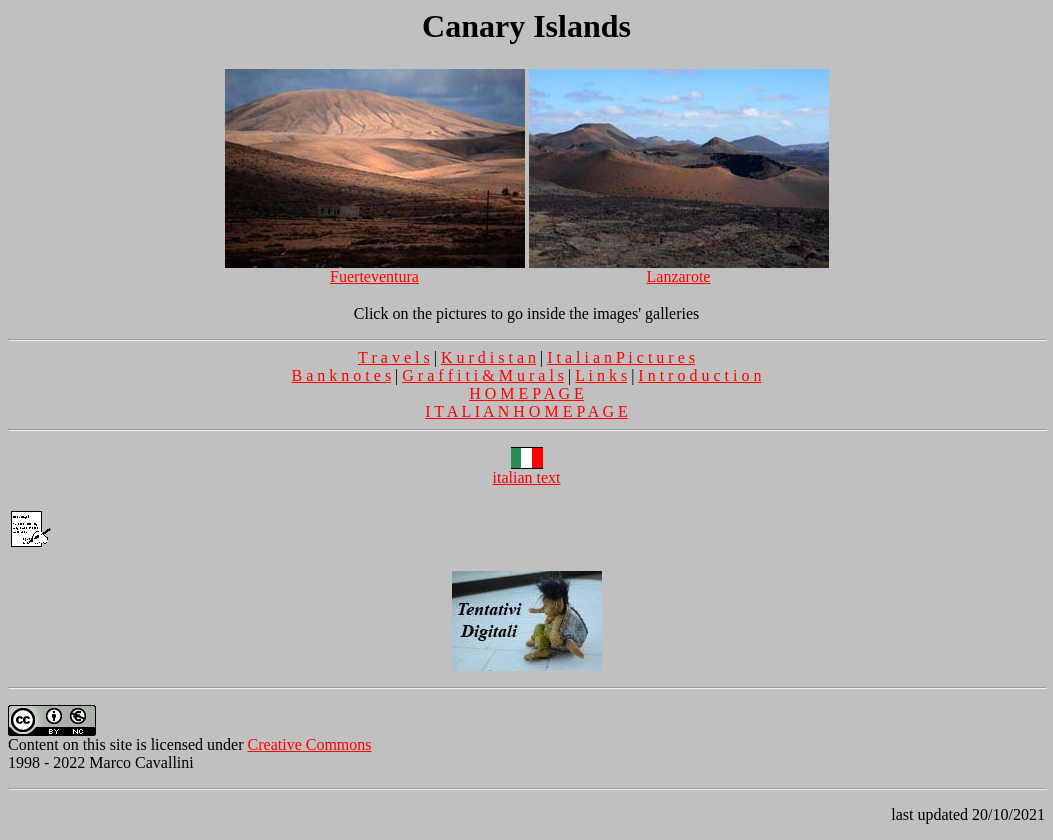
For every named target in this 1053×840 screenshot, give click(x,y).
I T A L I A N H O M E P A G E (526, 411)
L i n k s (601, 375)
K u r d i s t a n (488, 357)
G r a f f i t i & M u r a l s (483, 375)
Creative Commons (310, 744)
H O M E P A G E (526, 393)
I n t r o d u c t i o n (699, 375)
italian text (527, 470)
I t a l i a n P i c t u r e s (621, 357)
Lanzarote (679, 269)
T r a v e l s (394, 357)
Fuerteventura (375, 269)
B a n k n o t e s (342, 375)
